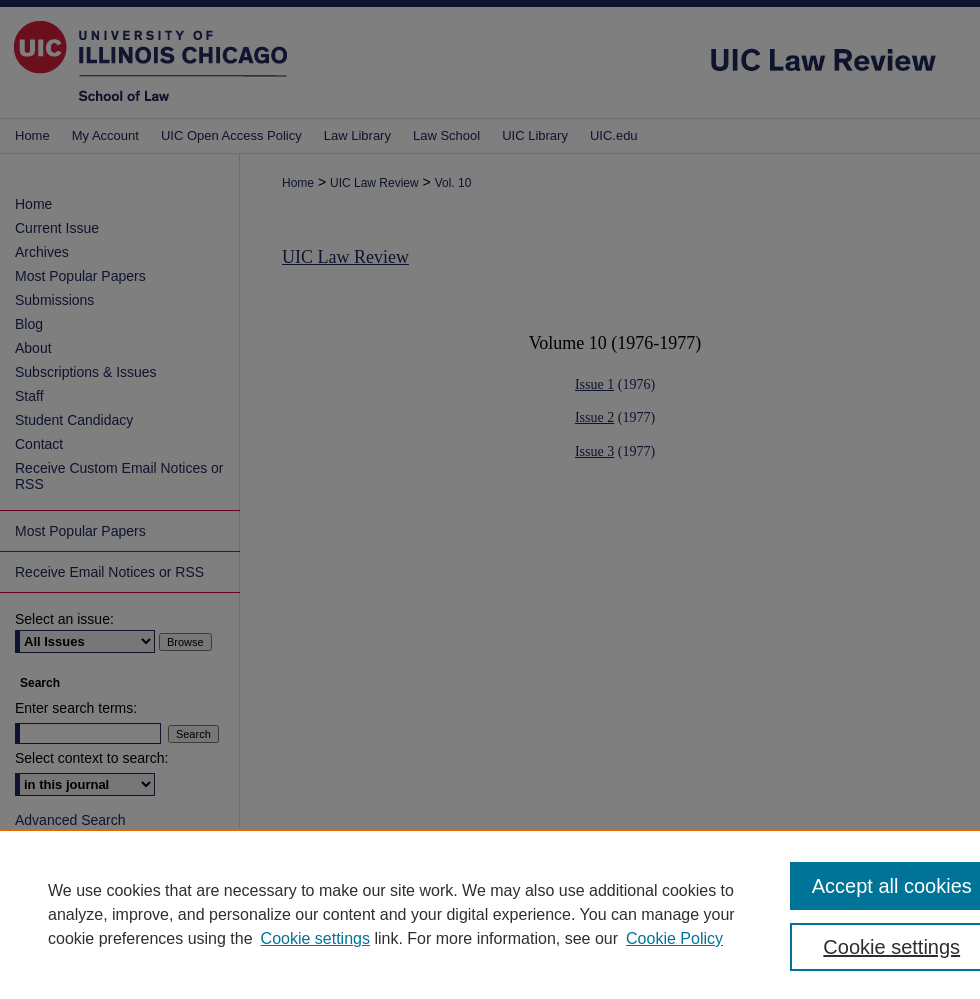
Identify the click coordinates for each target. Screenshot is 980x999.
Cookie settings (315, 938)
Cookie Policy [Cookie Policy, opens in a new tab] (674, 938)
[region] (490, 914)
